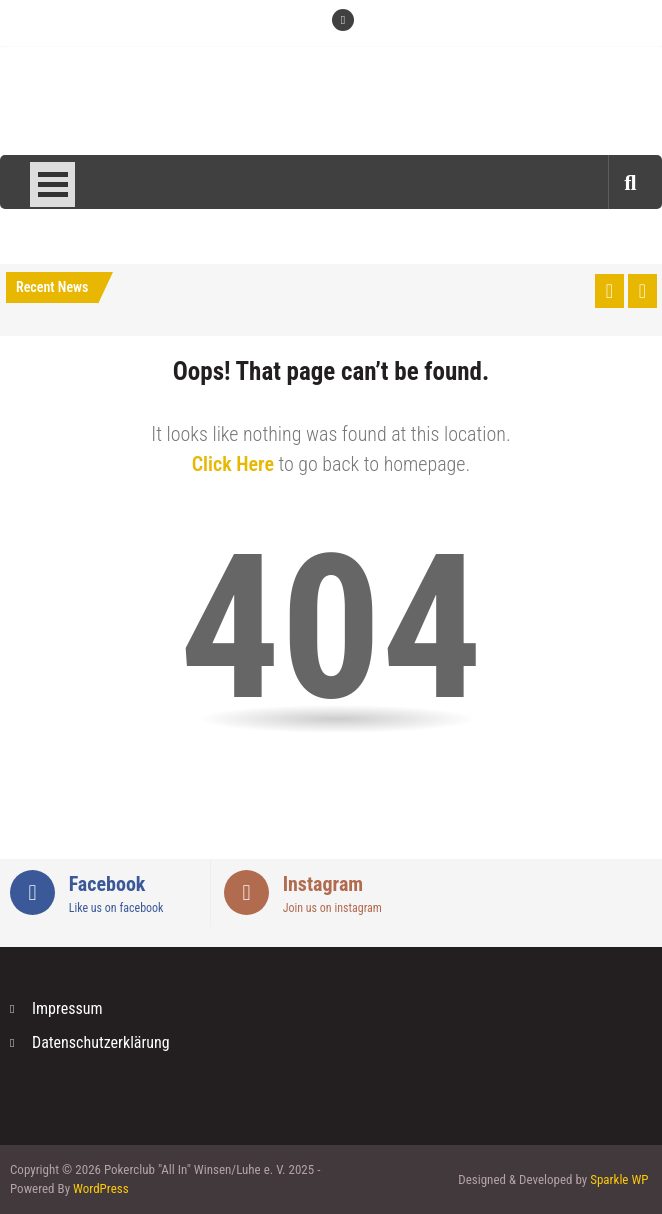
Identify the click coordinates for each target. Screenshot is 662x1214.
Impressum (67, 1008)
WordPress (101, 1188)
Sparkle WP (619, 1179)
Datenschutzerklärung (101, 1042)
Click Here (233, 464)
